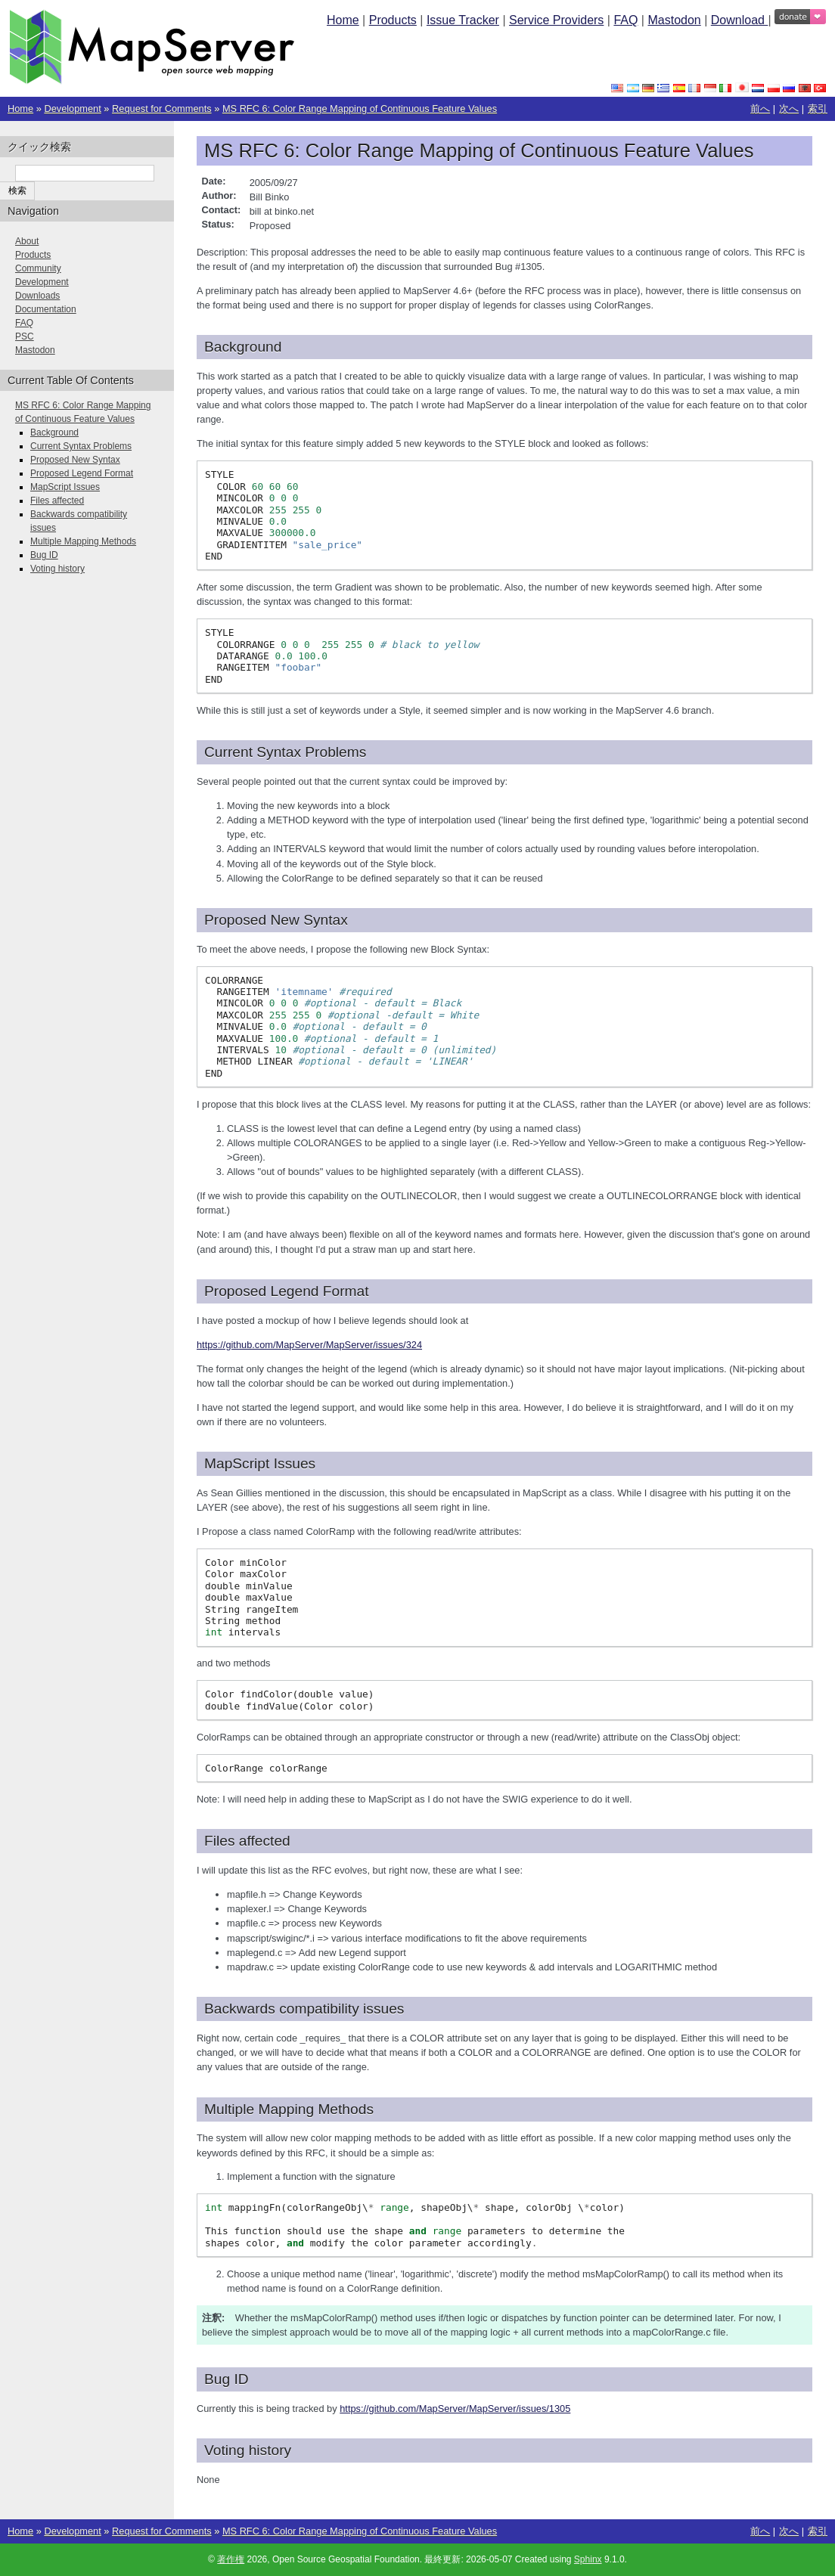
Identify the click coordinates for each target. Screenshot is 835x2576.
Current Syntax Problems (81, 446)
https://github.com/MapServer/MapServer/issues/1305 (455, 2408)
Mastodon (673, 20)
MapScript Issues (65, 487)
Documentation (45, 309)
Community (38, 268)
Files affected (57, 500)
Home (343, 20)
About (27, 241)
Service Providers (556, 20)
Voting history (57, 568)
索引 (817, 108)
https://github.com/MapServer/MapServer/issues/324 (309, 1344)
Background (54, 432)
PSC (24, 336)
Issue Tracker (463, 20)
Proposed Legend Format (81, 473)
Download (739, 20)
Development (72, 108)
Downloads (37, 295)
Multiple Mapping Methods (83, 541)
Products (393, 20)
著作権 (230, 2559)
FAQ (625, 20)
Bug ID (44, 555)
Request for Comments (162, 108)
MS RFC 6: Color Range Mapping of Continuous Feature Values (359, 108)
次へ (789, 108)
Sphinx (588, 2559)
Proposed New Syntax (75, 459)
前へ (760, 108)
